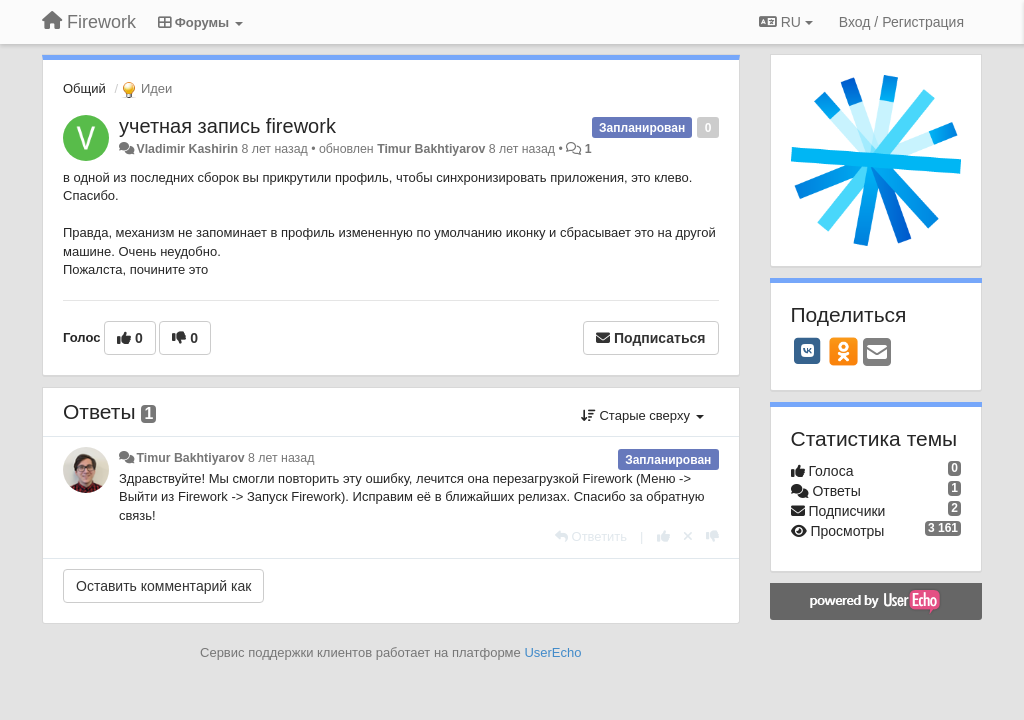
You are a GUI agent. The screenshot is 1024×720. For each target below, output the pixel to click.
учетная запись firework (227, 126)
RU (786, 22)
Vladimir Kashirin (187, 149)
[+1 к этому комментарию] (663, 536)
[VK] (808, 351)
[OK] (843, 351)
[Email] (877, 353)
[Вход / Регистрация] (901, 22)
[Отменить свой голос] (688, 536)
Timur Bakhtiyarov (431, 149)
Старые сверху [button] (642, 415)
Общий (84, 88)
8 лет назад (281, 458)
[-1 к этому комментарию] (712, 536)
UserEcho (552, 652)
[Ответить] (591, 536)
